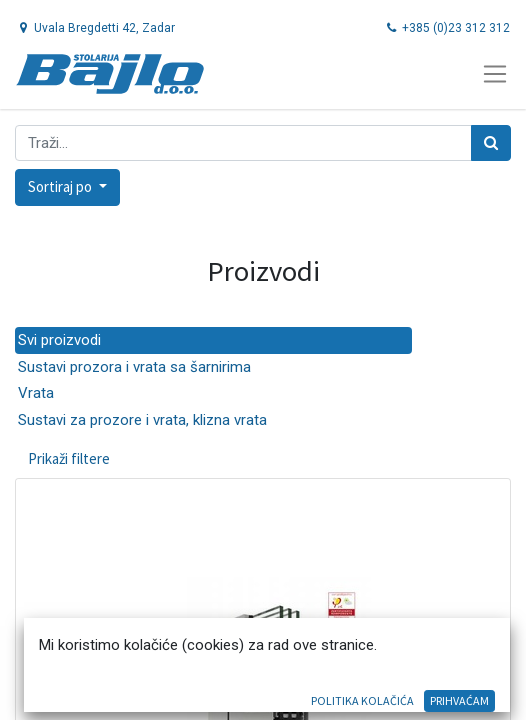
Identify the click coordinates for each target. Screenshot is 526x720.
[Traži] (491, 143)
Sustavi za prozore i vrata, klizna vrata (142, 420)
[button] (67, 187)
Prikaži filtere (69, 458)
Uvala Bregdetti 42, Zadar (95, 28)
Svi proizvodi (59, 340)
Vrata (36, 393)
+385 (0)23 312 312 (447, 28)
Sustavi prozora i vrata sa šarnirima (134, 367)
